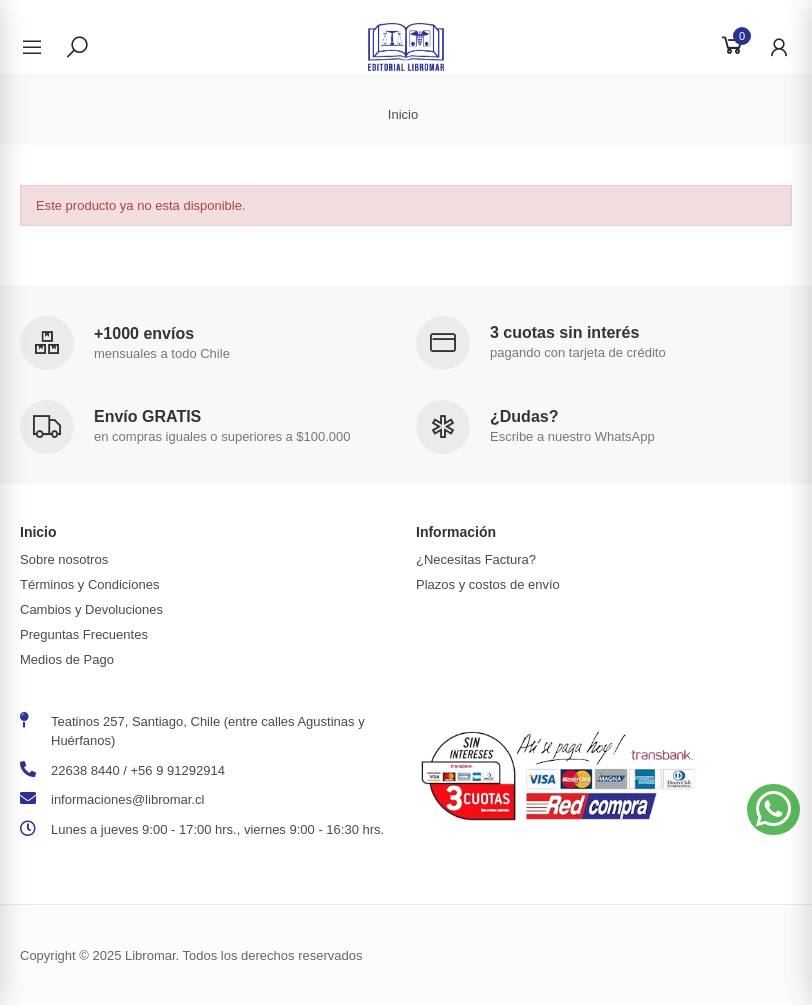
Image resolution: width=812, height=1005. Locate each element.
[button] (773, 809)
